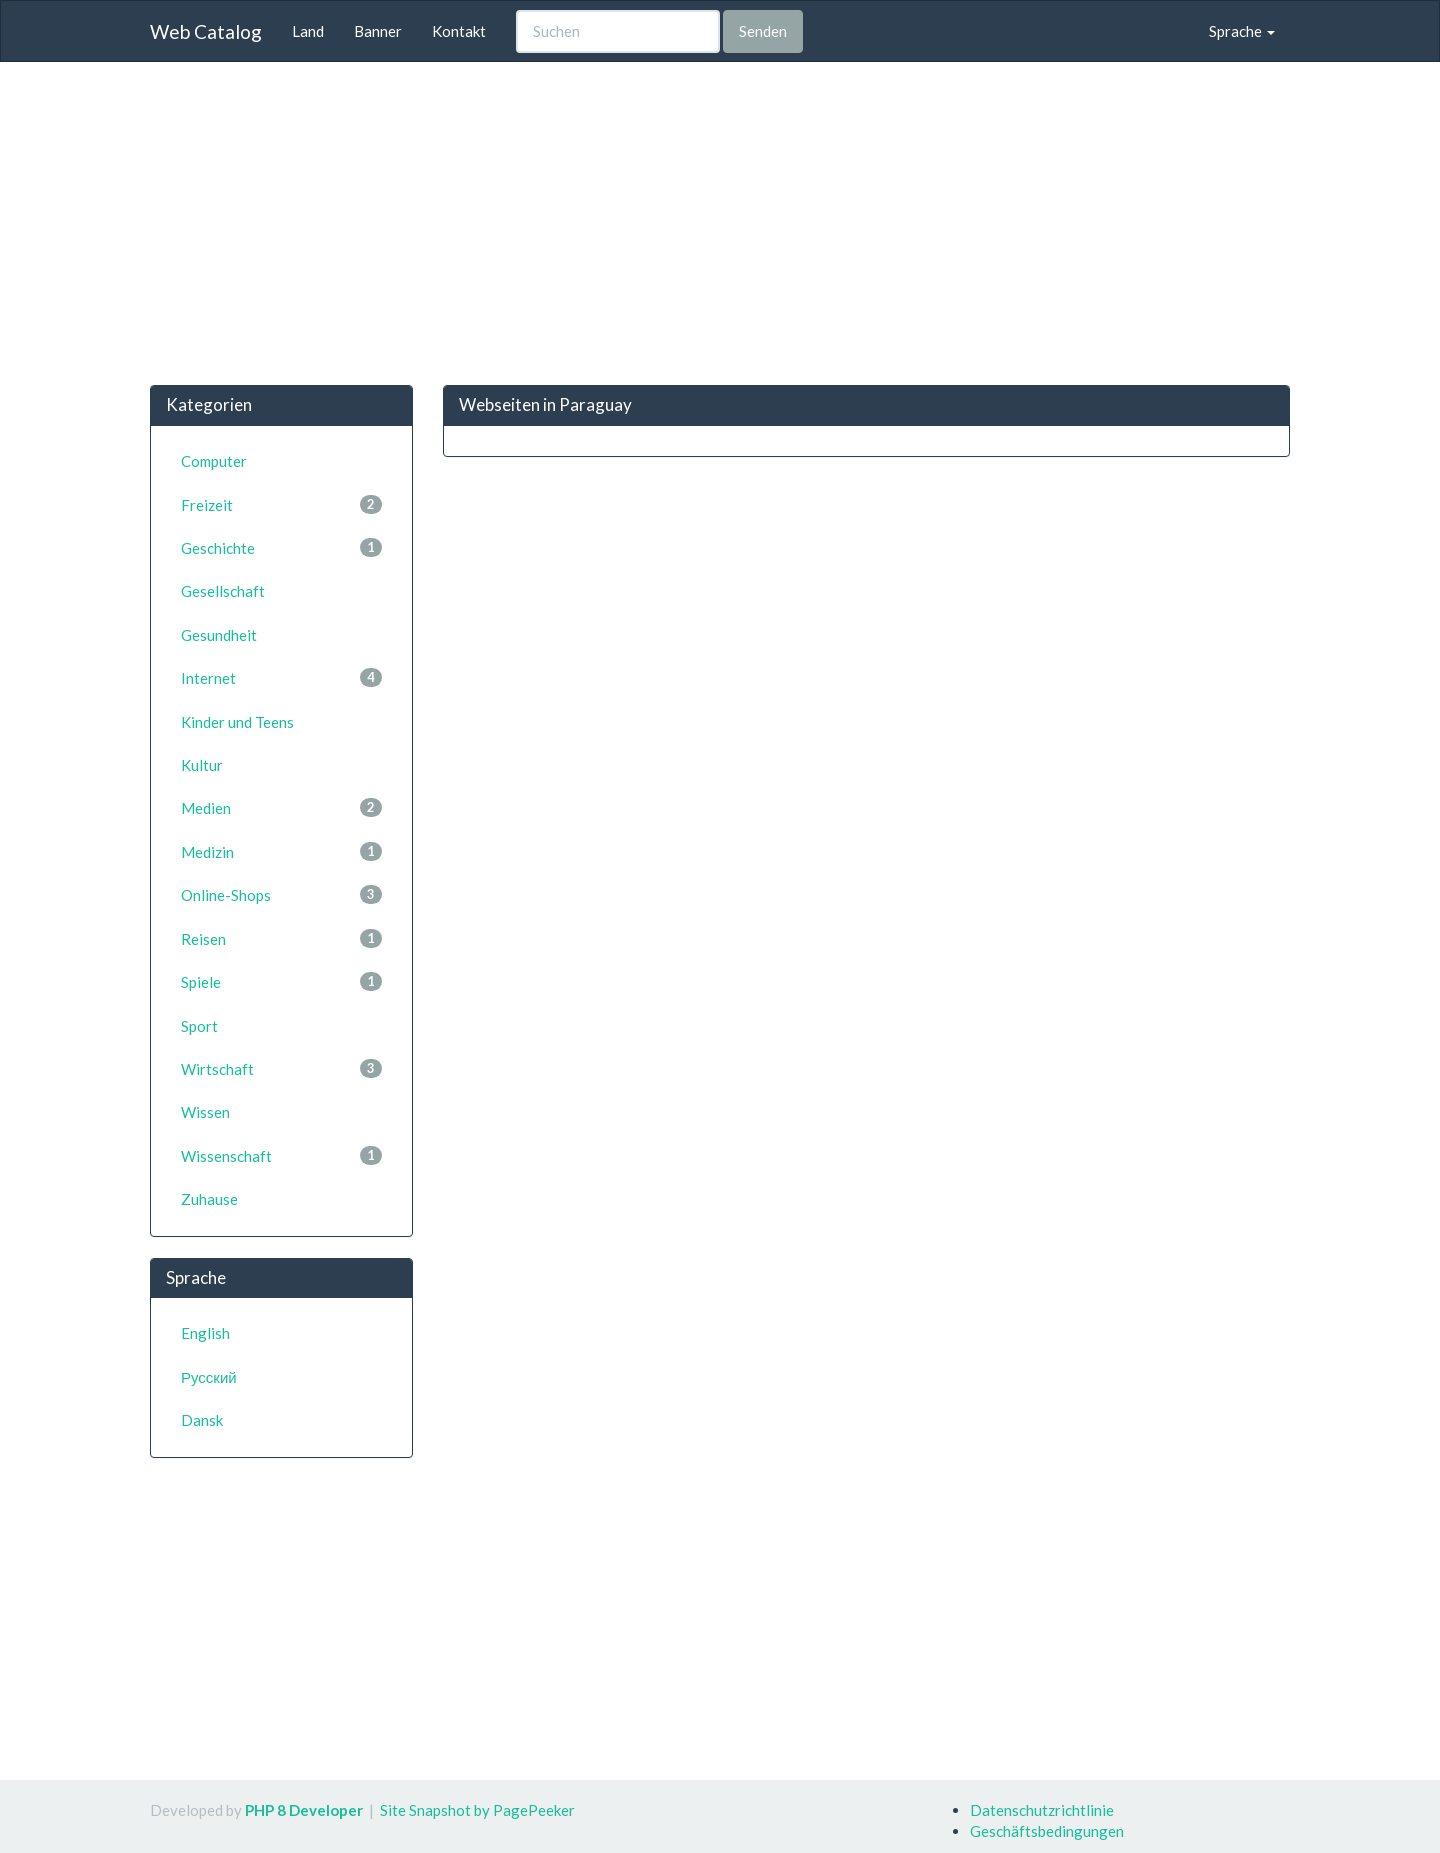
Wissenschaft (281, 1155)
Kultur (202, 765)
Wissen (205, 1112)
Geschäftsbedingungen (1047, 1831)
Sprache (1242, 31)
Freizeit (281, 504)
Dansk (202, 1420)
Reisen (281, 938)
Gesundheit (219, 635)
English (205, 1333)
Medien (281, 807)
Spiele (281, 981)
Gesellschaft (223, 591)
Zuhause (209, 1199)
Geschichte (281, 547)
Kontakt (459, 31)
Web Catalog (206, 31)
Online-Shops (281, 894)
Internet (281, 677)
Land (308, 31)
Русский (209, 1377)
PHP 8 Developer (304, 1810)
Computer (214, 461)
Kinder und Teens (237, 722)
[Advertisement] (720, 223)
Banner (378, 31)
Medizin (281, 851)
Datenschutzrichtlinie (1042, 1810)
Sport (199, 1026)
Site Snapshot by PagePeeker (477, 1810)
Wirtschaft (281, 1068)
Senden (763, 31)
